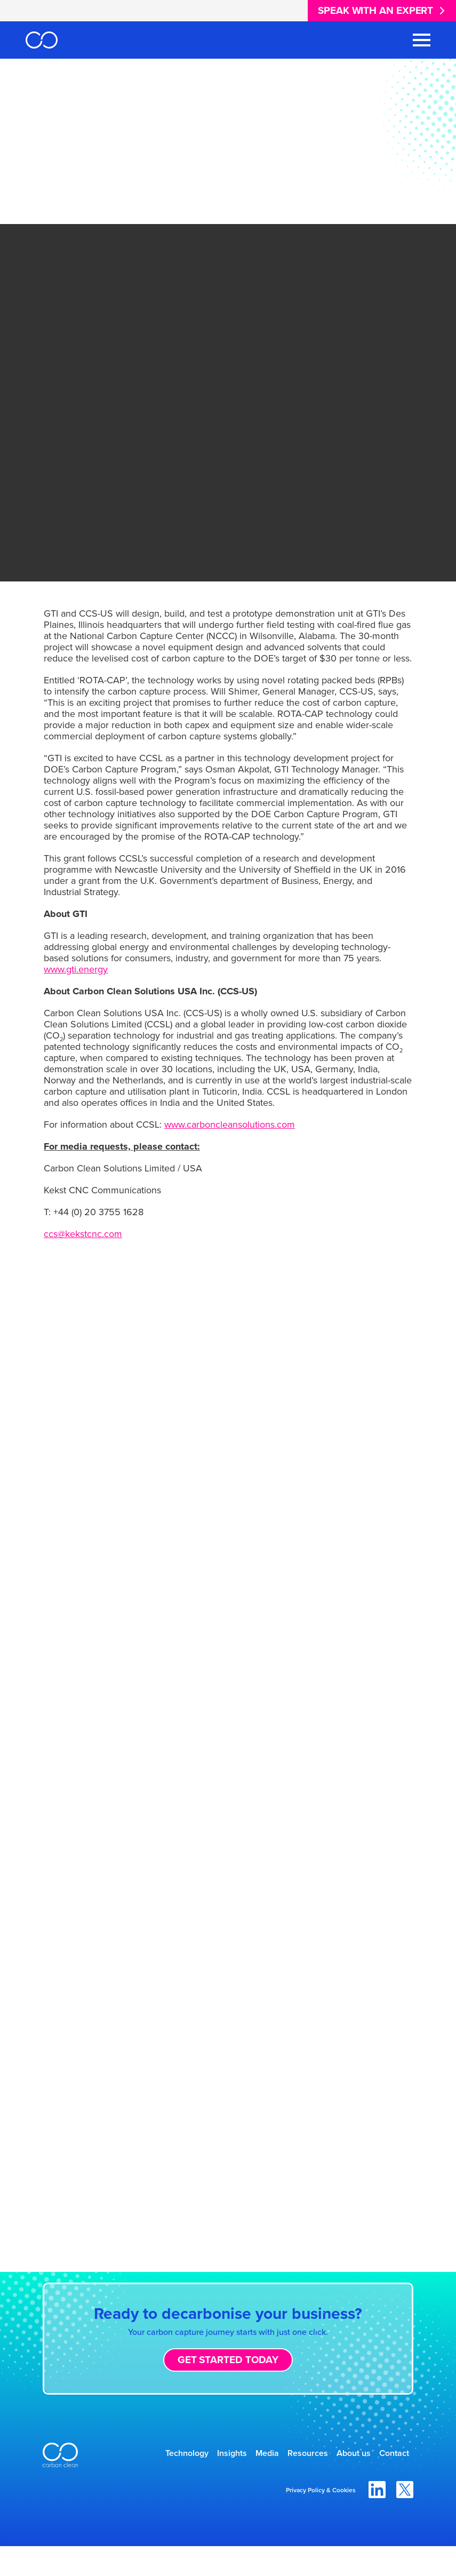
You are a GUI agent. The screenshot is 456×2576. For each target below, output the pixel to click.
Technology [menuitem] (176, 2455)
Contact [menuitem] (388, 2481)
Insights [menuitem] (232, 2455)
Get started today (228, 2359)
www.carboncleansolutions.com (229, 1124)
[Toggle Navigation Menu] (421, 40)
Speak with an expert (375, 10)
